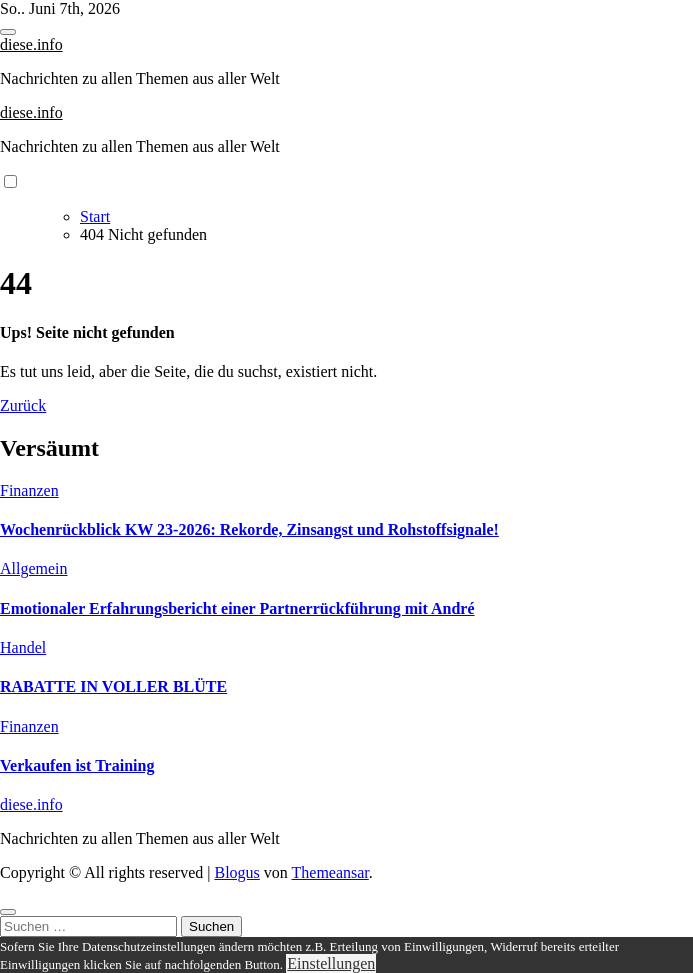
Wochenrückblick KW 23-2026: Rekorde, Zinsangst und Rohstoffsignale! (249, 529)
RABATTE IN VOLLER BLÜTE (113, 686)
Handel (23, 647)
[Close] (8, 912)
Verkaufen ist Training (77, 765)
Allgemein (34, 568)
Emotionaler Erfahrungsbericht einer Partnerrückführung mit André (237, 608)
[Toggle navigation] (8, 32)
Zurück (23, 405)
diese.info (31, 44)
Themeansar (330, 872)
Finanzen (29, 490)
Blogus (236, 872)
